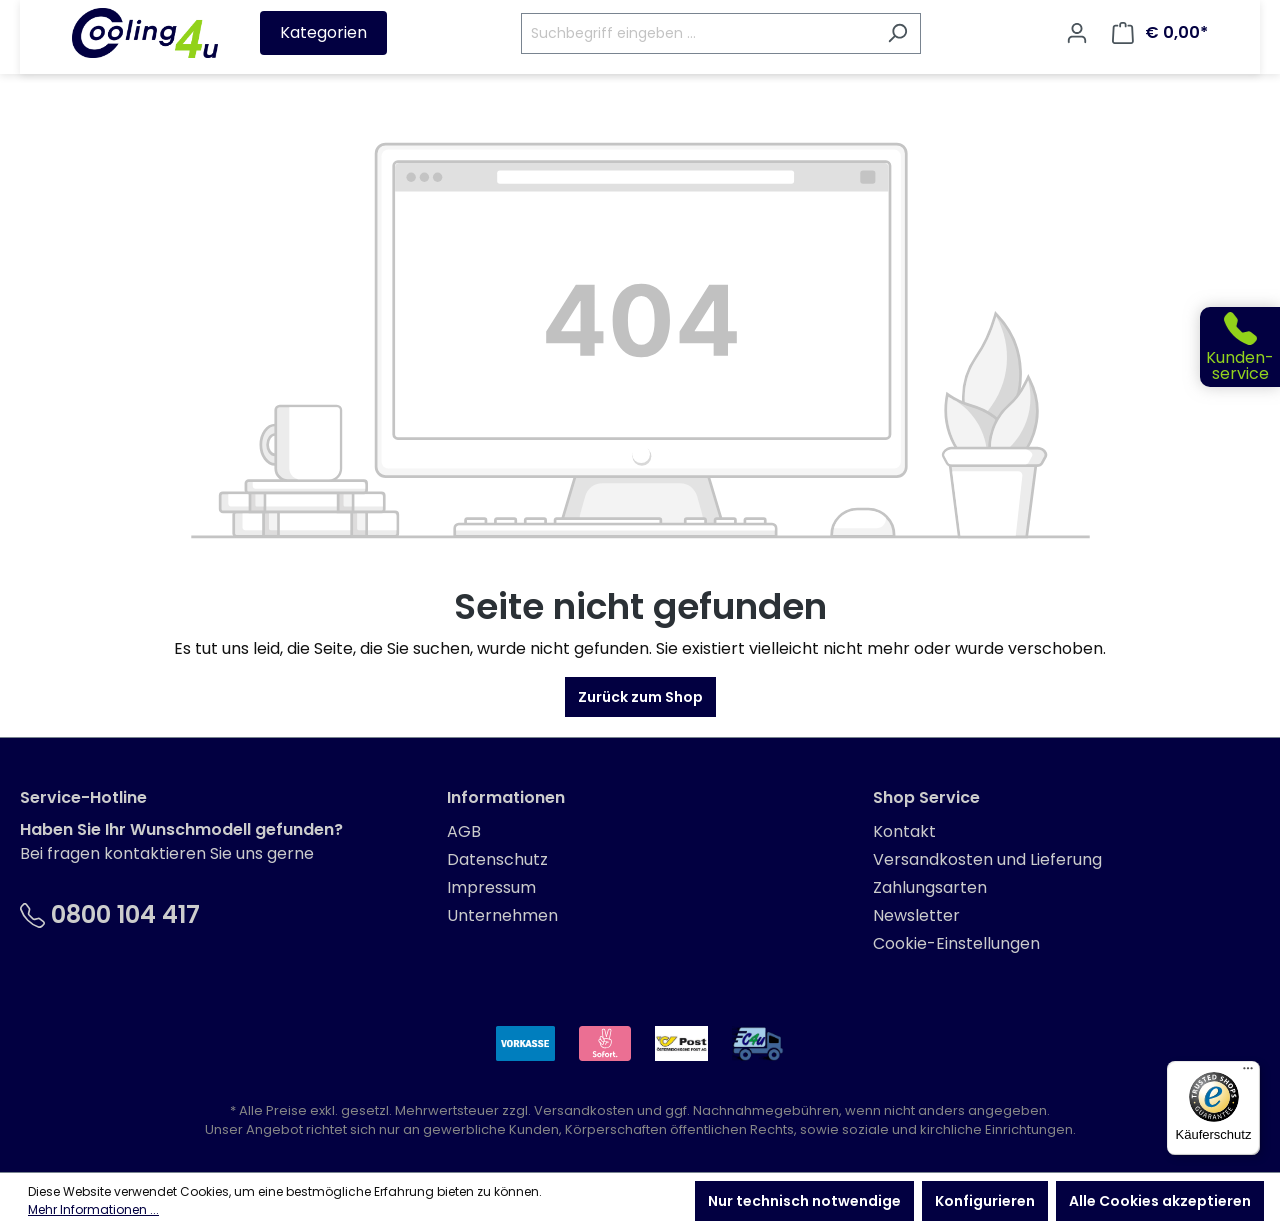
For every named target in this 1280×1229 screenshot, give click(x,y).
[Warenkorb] (1160, 33)
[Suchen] (897, 33)
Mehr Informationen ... (93, 1209)
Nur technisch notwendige (804, 1201)
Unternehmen (502, 915)
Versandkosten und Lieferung (987, 859)
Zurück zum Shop (640, 697)
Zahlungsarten (930, 887)
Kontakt (904, 831)
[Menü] (1248, 1073)
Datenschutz (497, 859)
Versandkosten (584, 1110)
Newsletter (916, 915)
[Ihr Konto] (1077, 33)
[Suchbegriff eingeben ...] (698, 33)
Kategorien (323, 32)
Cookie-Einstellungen (956, 943)
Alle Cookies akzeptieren (1160, 1201)
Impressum (491, 887)
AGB (464, 831)
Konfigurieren (985, 1201)
